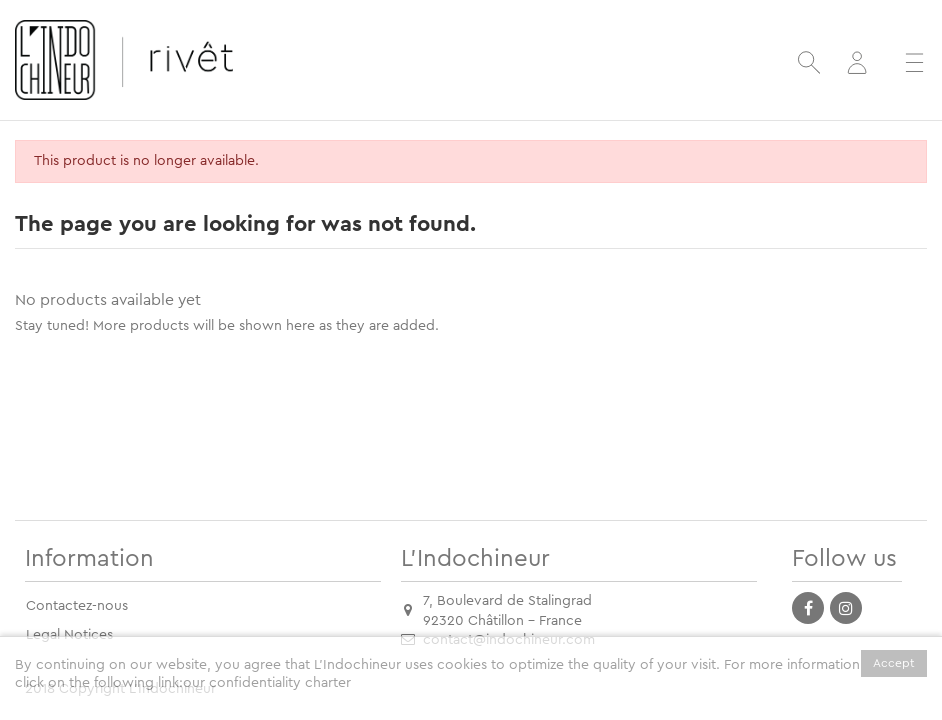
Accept (894, 663)
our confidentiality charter (267, 683)
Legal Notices (69, 635)
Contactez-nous (77, 606)
